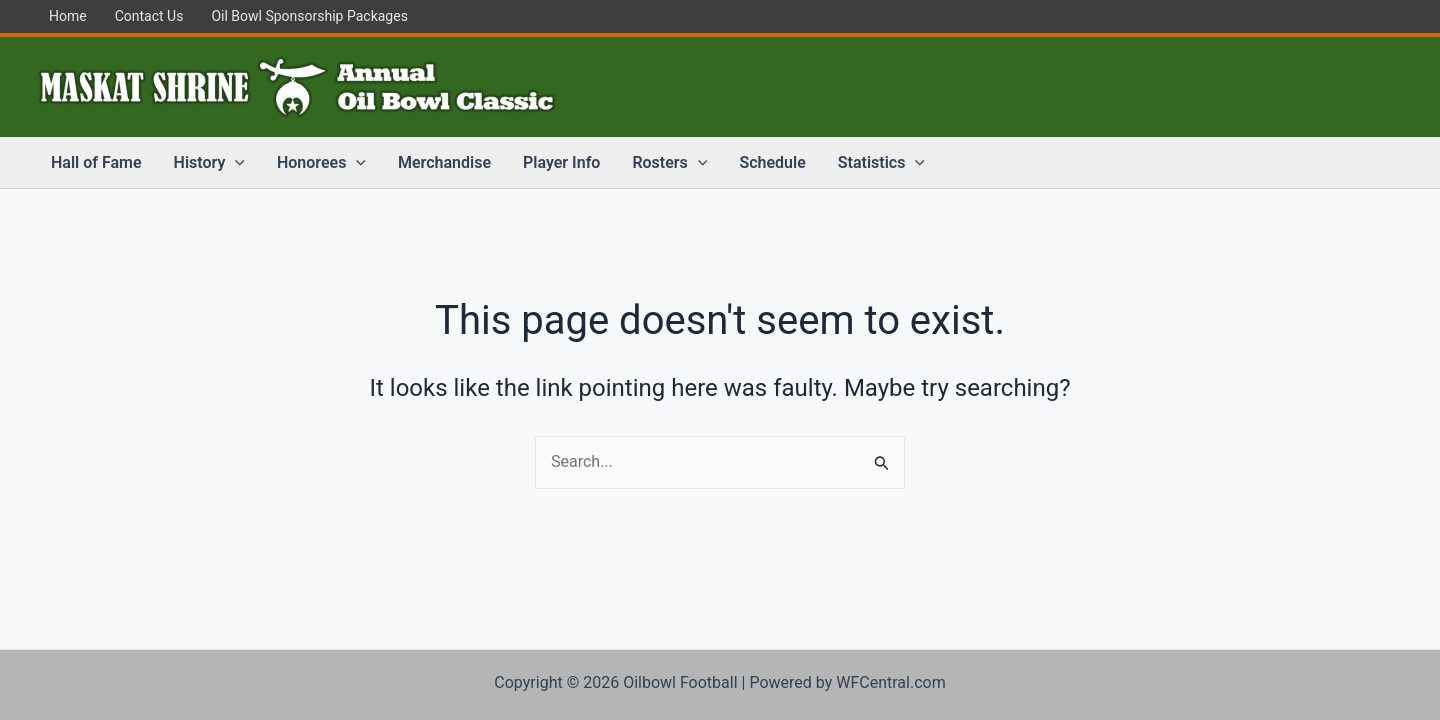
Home (68, 16)
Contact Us (149, 16)
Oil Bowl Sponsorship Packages (309, 16)
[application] (235, 163)
